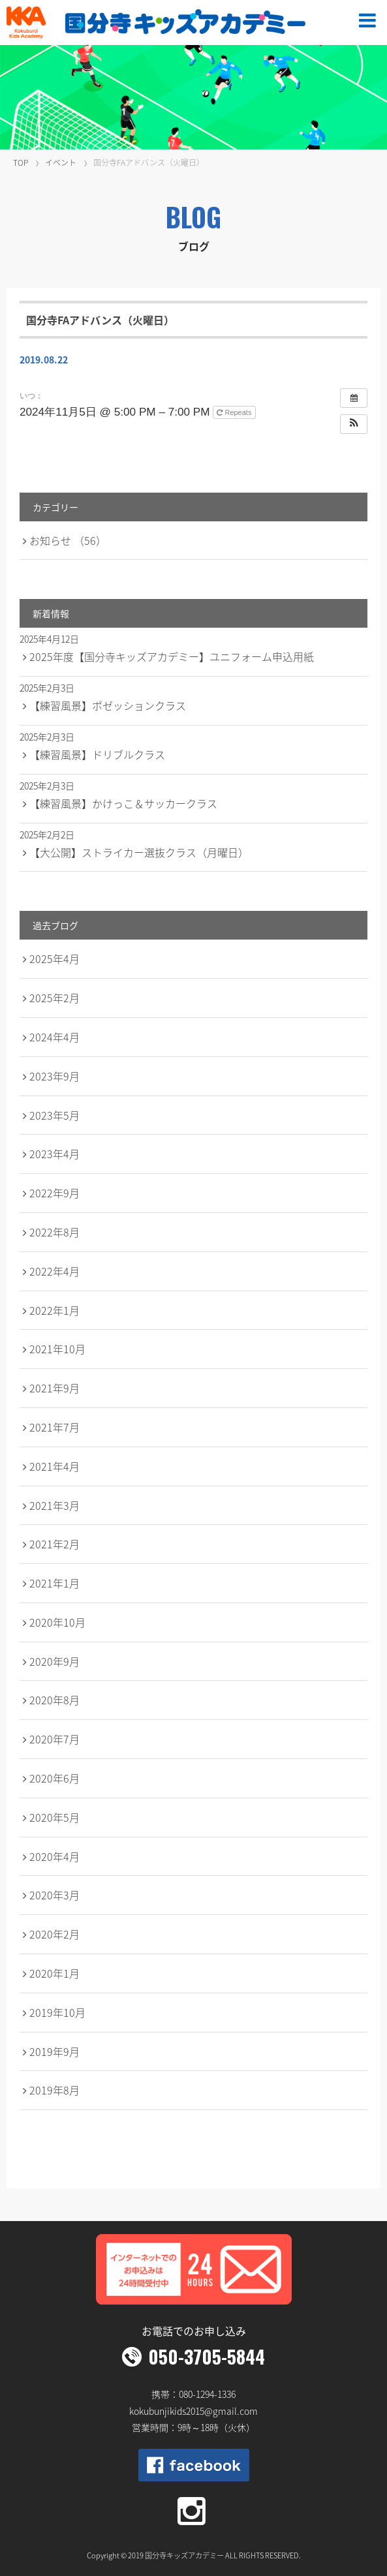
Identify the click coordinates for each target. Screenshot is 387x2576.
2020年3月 (54, 1895)
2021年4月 (54, 1466)
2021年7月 (54, 1427)
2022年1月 (54, 1310)
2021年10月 (57, 1349)
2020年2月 (54, 1934)
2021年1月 (54, 1583)
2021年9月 (54, 1388)
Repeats (235, 412)
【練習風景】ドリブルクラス (97, 754)
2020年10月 (57, 1622)
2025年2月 (54, 997)
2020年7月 (54, 1739)
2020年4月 (54, 1856)
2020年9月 (54, 1661)
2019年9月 (54, 2051)
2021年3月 (54, 1505)
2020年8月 (54, 1700)
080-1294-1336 (207, 2393)
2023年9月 (54, 1076)
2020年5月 (54, 1817)
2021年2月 (54, 1544)
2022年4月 (54, 1271)
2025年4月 (54, 958)
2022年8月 (54, 1232)
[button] (354, 424)
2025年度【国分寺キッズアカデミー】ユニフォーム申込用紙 (171, 656)
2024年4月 (54, 1037)
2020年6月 (54, 1778)
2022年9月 (54, 1193)
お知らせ (67, 540)
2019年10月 (57, 2012)
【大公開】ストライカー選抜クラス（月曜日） (139, 852)
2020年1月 (54, 1973)
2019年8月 (54, 2090)
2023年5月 (54, 1115)
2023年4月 (54, 1153)
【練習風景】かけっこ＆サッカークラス (123, 803)
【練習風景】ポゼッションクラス (107, 705)
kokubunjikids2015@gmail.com (193, 2410)
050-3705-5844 (206, 2356)
